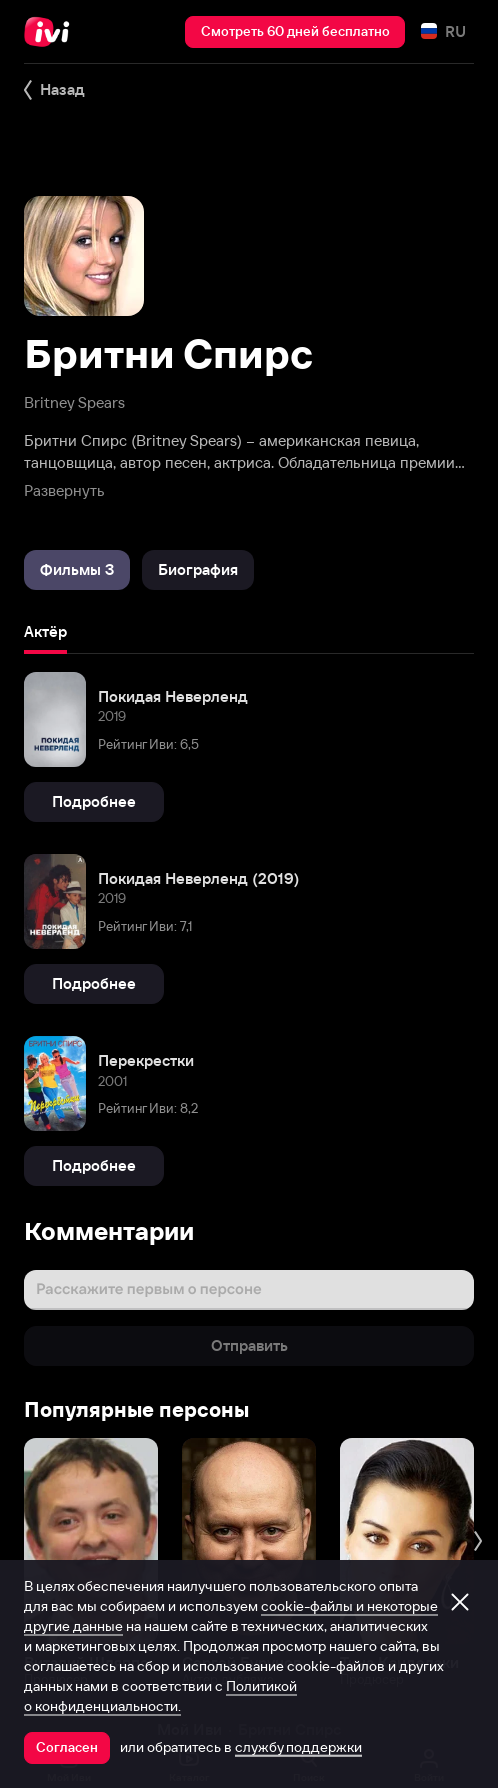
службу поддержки (298, 1747)
